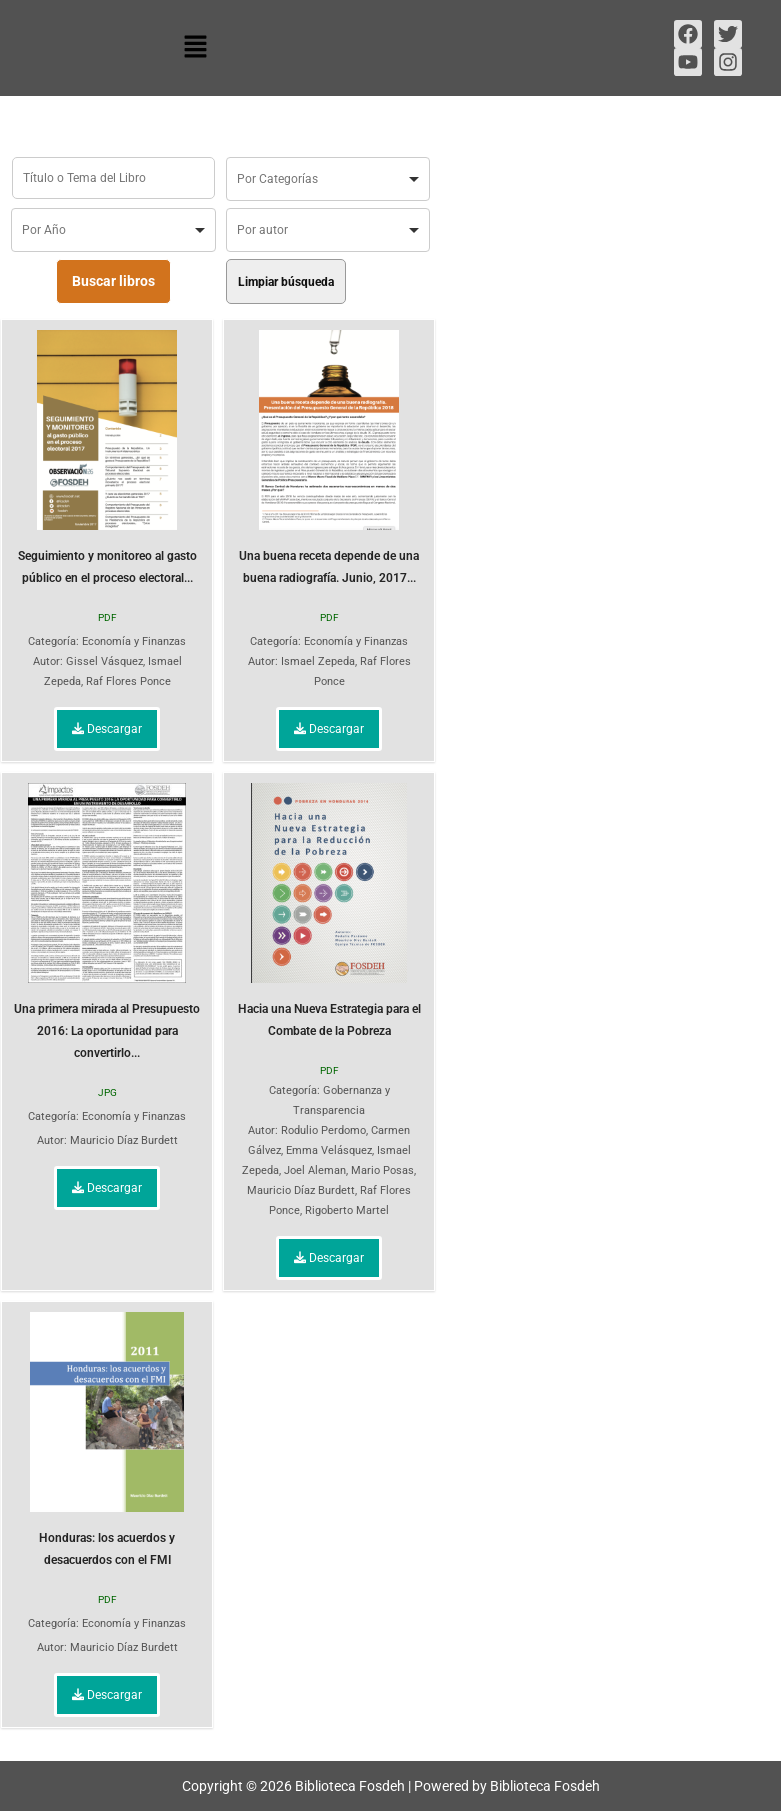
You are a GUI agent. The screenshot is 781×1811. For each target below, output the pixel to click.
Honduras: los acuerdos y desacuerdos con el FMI (107, 1439)
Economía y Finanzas (134, 641)
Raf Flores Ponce (128, 681)
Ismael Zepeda (318, 661)
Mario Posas (382, 1170)
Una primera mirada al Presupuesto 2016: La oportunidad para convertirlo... (107, 921)
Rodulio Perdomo (323, 1130)
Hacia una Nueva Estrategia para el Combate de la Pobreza (329, 910)
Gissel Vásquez (104, 661)
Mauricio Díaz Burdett (124, 1140)
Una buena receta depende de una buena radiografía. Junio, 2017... (329, 457)
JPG (107, 1092)
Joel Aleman (315, 1170)
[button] (195, 48)
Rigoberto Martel (347, 1210)
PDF (107, 617)
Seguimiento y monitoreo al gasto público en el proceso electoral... (107, 457)
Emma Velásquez (329, 1150)
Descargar (107, 729)
